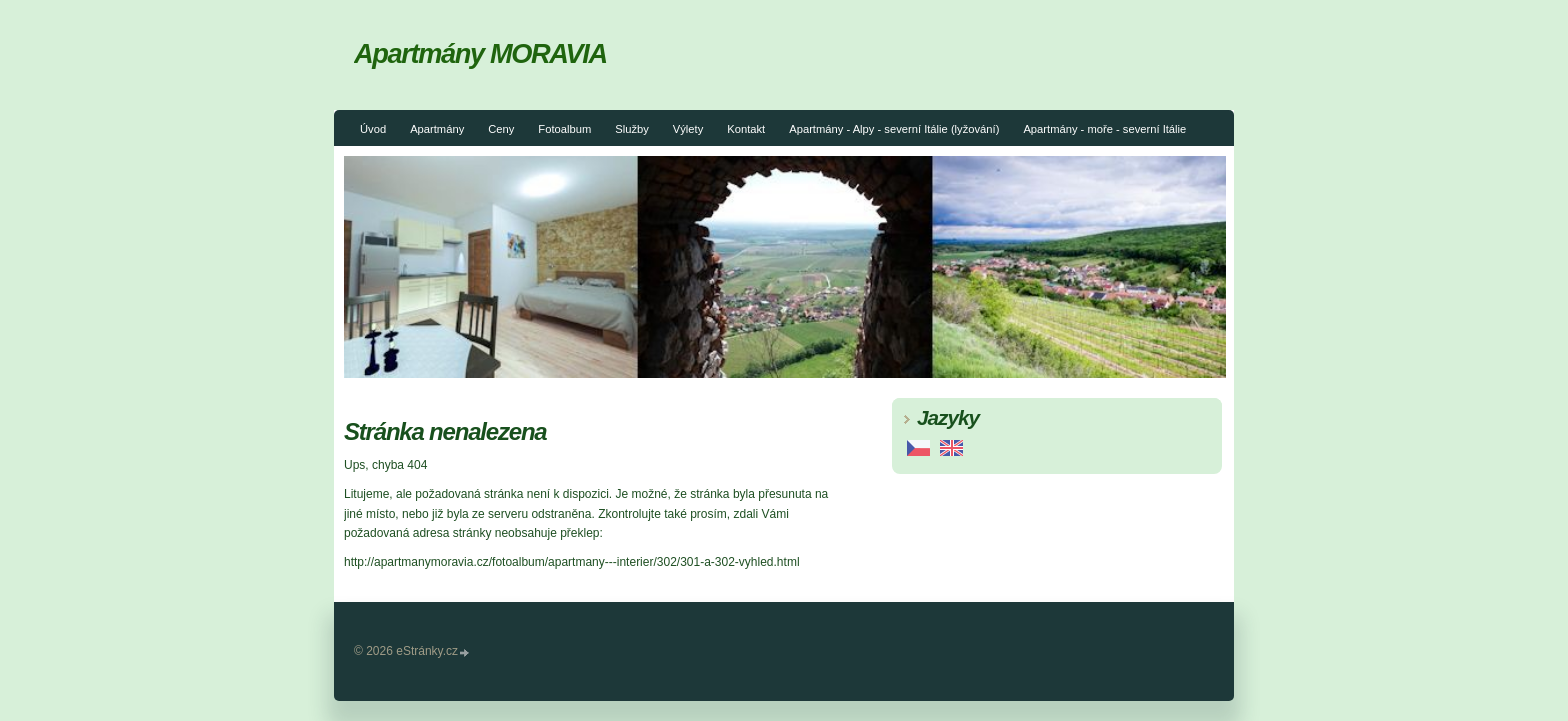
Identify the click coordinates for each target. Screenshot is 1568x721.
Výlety (688, 129)
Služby (632, 129)
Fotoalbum (564, 129)
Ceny (501, 129)
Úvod (373, 129)
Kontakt (746, 129)
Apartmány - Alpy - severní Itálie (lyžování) (894, 129)
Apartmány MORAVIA (480, 53)
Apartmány (437, 129)
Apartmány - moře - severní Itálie (1104, 129)
